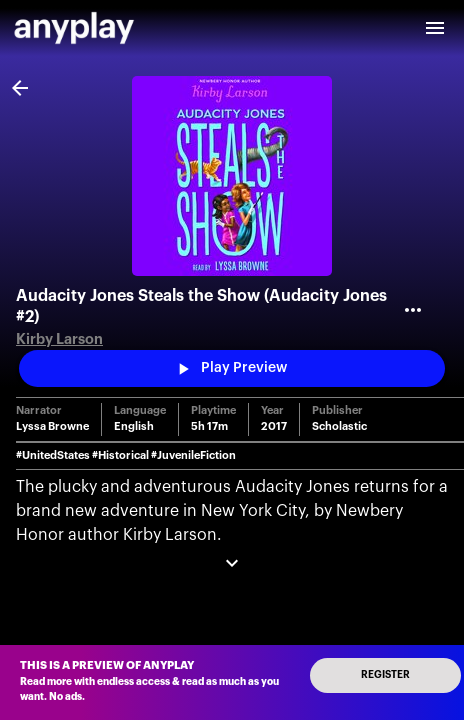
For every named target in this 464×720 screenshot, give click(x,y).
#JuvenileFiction (193, 455)
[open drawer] (435, 28)
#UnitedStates (53, 455)
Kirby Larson (59, 339)
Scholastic (339, 426)
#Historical (120, 455)
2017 (274, 426)
